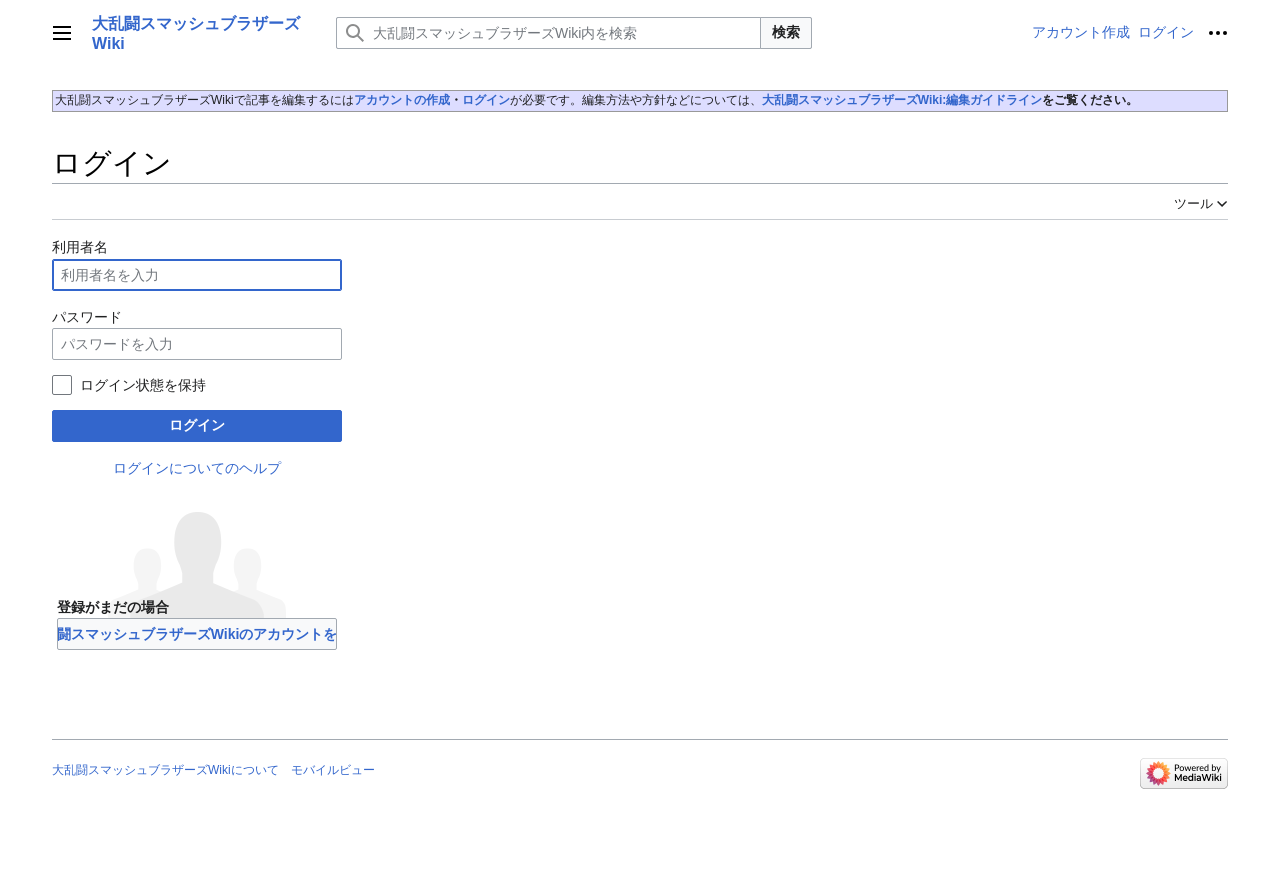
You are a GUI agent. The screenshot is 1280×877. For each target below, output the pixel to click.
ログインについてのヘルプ (197, 468)
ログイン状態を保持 (143, 385)
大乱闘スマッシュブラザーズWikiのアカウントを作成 (197, 634)
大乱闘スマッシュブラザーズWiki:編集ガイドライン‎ (902, 100)
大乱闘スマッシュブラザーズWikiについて (165, 770)
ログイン (486, 100)
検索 (786, 32)
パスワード (87, 317)
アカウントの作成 (402, 100)
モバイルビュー (333, 770)
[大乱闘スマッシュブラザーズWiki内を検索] (548, 33)
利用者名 (80, 247)
